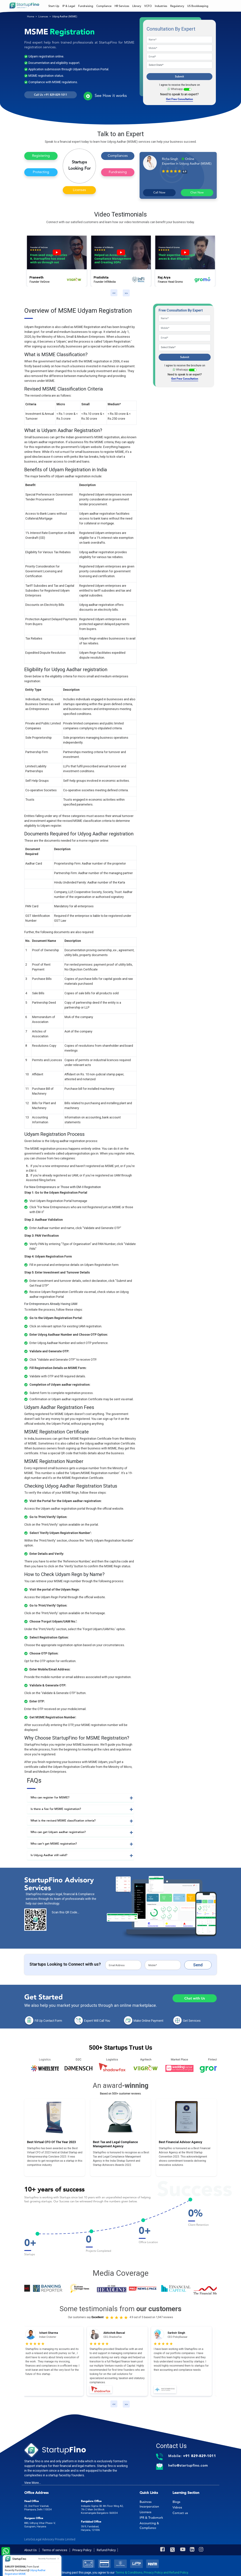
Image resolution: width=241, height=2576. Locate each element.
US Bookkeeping (197, 6)
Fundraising (85, 6)
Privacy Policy (82, 2550)
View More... (32, 2482)
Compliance (103, 6)
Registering (41, 156)
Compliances (118, 156)
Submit (179, 76)
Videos (177, 2507)
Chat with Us (194, 1998)
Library (136, 6)
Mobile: (192, 2456)
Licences (43, 16)
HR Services (122, 6)
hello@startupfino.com (188, 2465)
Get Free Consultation (179, 99)
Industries (161, 6)
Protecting (41, 172)
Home (30, 16)
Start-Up (53, 6)
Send (198, 1965)
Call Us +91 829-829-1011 (50, 94)
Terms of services (55, 2550)
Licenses (79, 190)
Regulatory (177, 6)
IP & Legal (68, 6)
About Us (30, 2550)
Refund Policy (106, 2550)
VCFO (148, 6)
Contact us (180, 2513)
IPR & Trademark (151, 2518)
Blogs (176, 2502)
